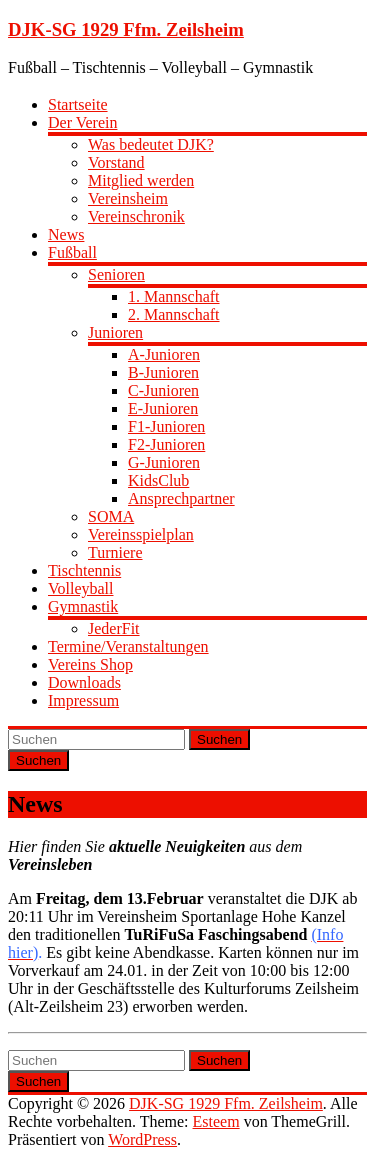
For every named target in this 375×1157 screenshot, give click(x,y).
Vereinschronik (136, 216)
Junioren (115, 332)
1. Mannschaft (174, 296)
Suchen (219, 739)
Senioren (116, 274)
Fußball (72, 252)
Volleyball (80, 588)
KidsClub (158, 480)
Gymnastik (83, 606)
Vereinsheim (128, 198)
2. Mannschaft (174, 314)
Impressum (83, 700)
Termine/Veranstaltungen (128, 646)
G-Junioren (164, 462)
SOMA (111, 516)
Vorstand (116, 162)
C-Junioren (163, 390)
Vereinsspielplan (141, 534)
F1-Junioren (166, 426)
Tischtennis (84, 570)
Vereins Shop (90, 664)
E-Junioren (163, 408)
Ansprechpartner (181, 498)
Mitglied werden (141, 180)
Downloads (84, 682)
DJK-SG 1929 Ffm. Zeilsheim (126, 29)
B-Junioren (163, 372)
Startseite (78, 104)
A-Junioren (164, 354)
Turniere (115, 552)
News (66, 234)
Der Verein (82, 122)
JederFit (114, 628)
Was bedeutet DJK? (151, 144)
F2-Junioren (166, 444)
